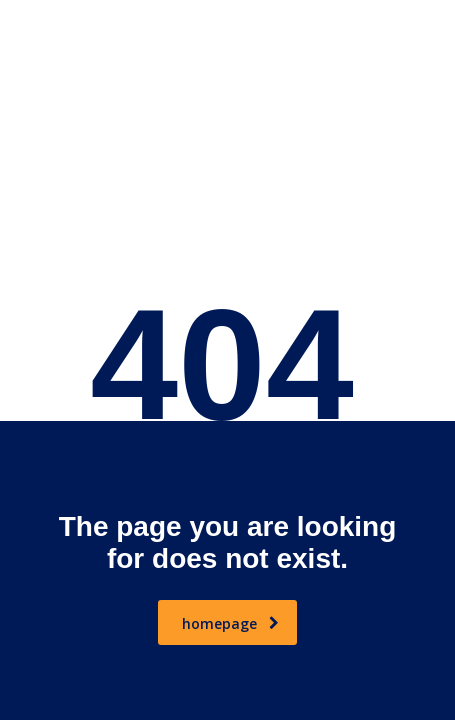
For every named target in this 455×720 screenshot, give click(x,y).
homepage (230, 623)
